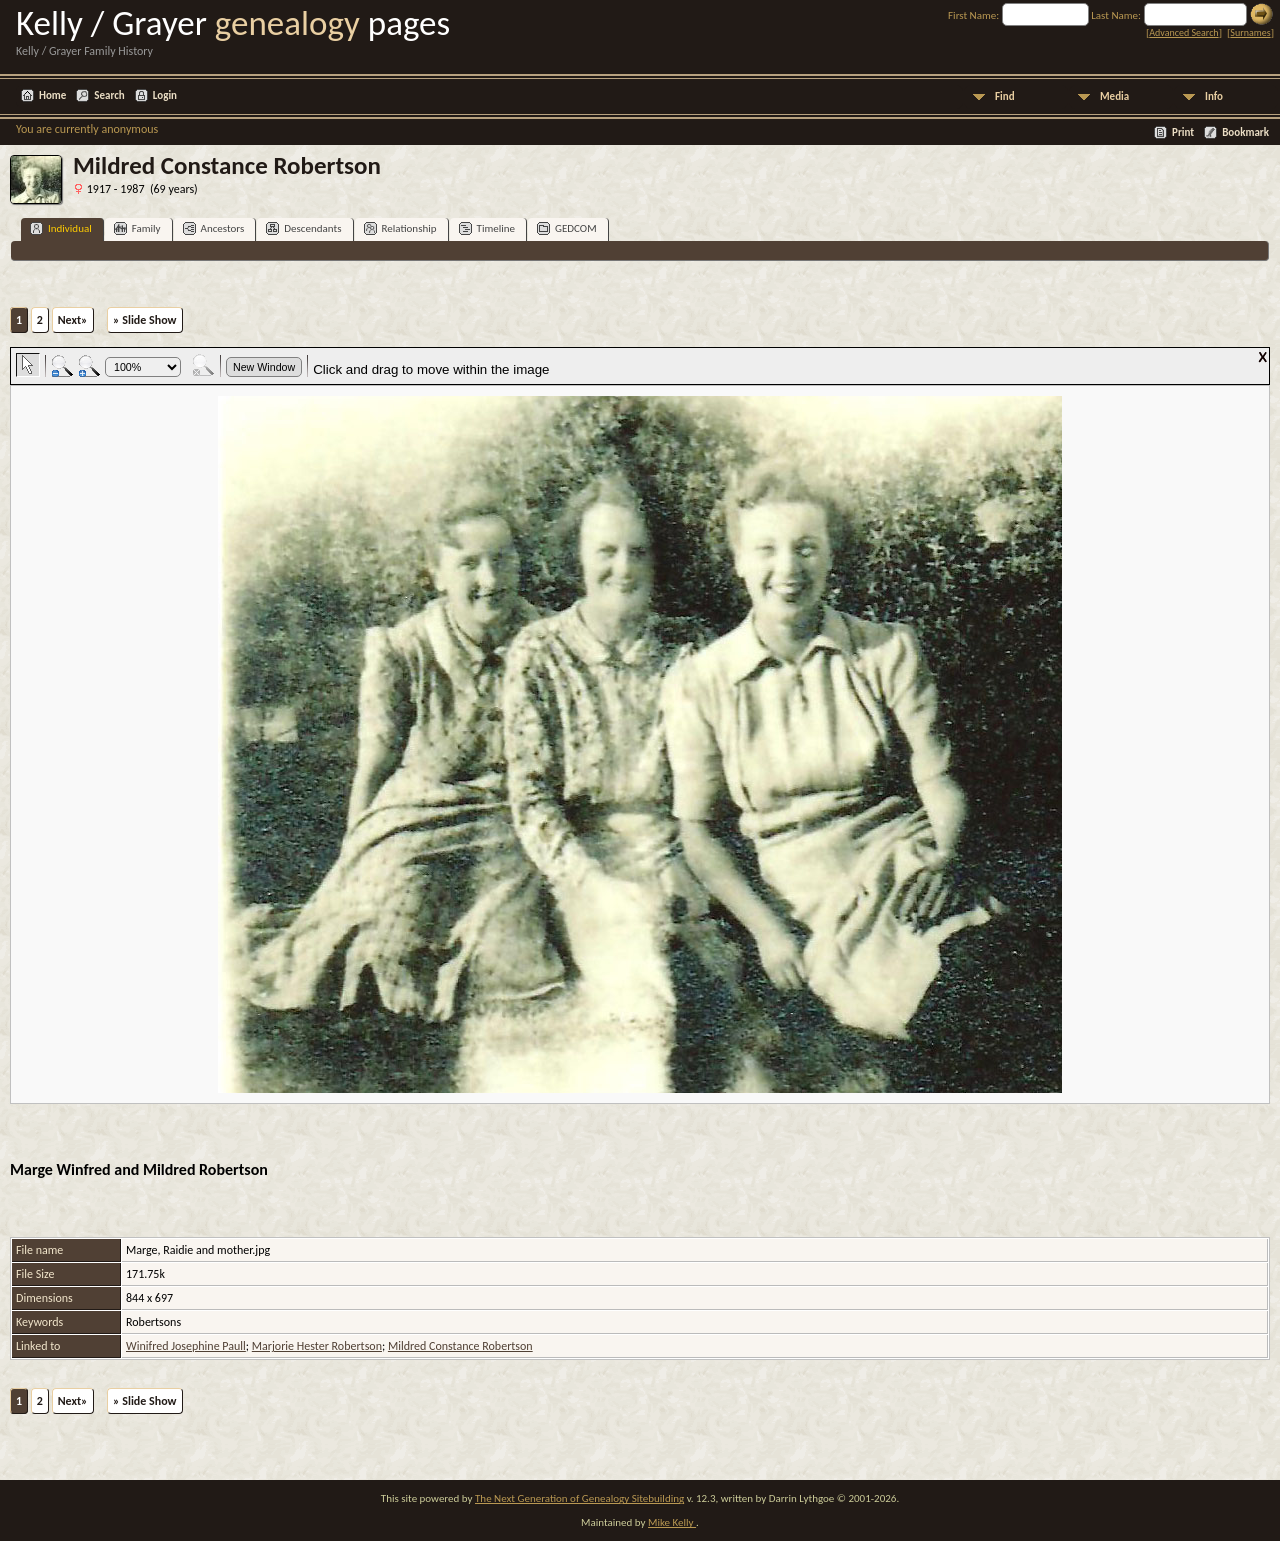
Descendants (303, 228)
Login (165, 95)
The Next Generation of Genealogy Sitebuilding (579, 1498)
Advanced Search (1183, 32)
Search (109, 95)
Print (1183, 132)
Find (1005, 96)
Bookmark (1245, 132)
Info (1214, 96)
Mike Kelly (672, 1522)
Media (1114, 96)
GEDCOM (567, 228)
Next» (73, 320)
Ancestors (214, 228)
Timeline (487, 228)
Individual (61, 228)
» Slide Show (144, 320)
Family (137, 228)
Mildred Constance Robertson (460, 1346)
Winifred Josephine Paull (186, 1346)
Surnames (1250, 32)
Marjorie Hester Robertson (317, 1346)
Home (52, 95)
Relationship (400, 228)
